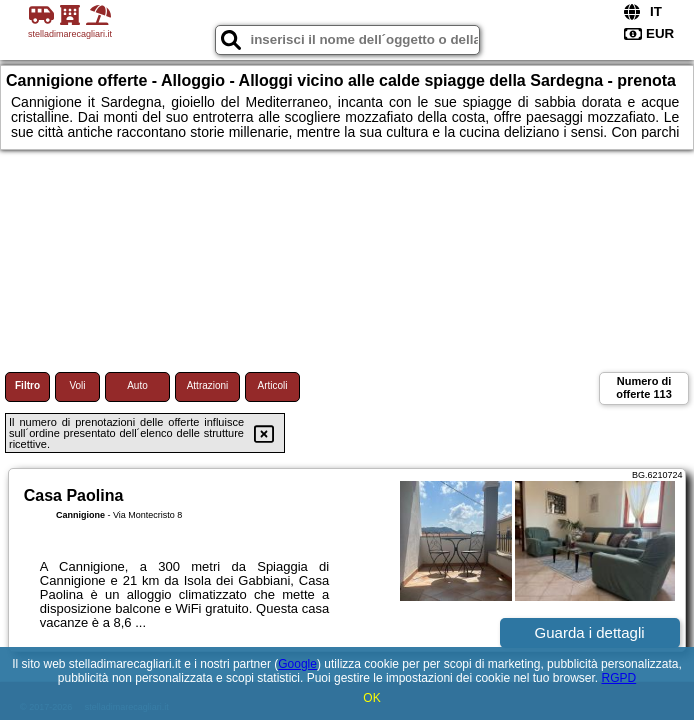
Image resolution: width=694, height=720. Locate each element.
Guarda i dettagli (590, 632)
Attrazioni (208, 385)
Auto (137, 385)
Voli (77, 385)
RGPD (618, 678)
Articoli (272, 385)
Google (297, 664)
